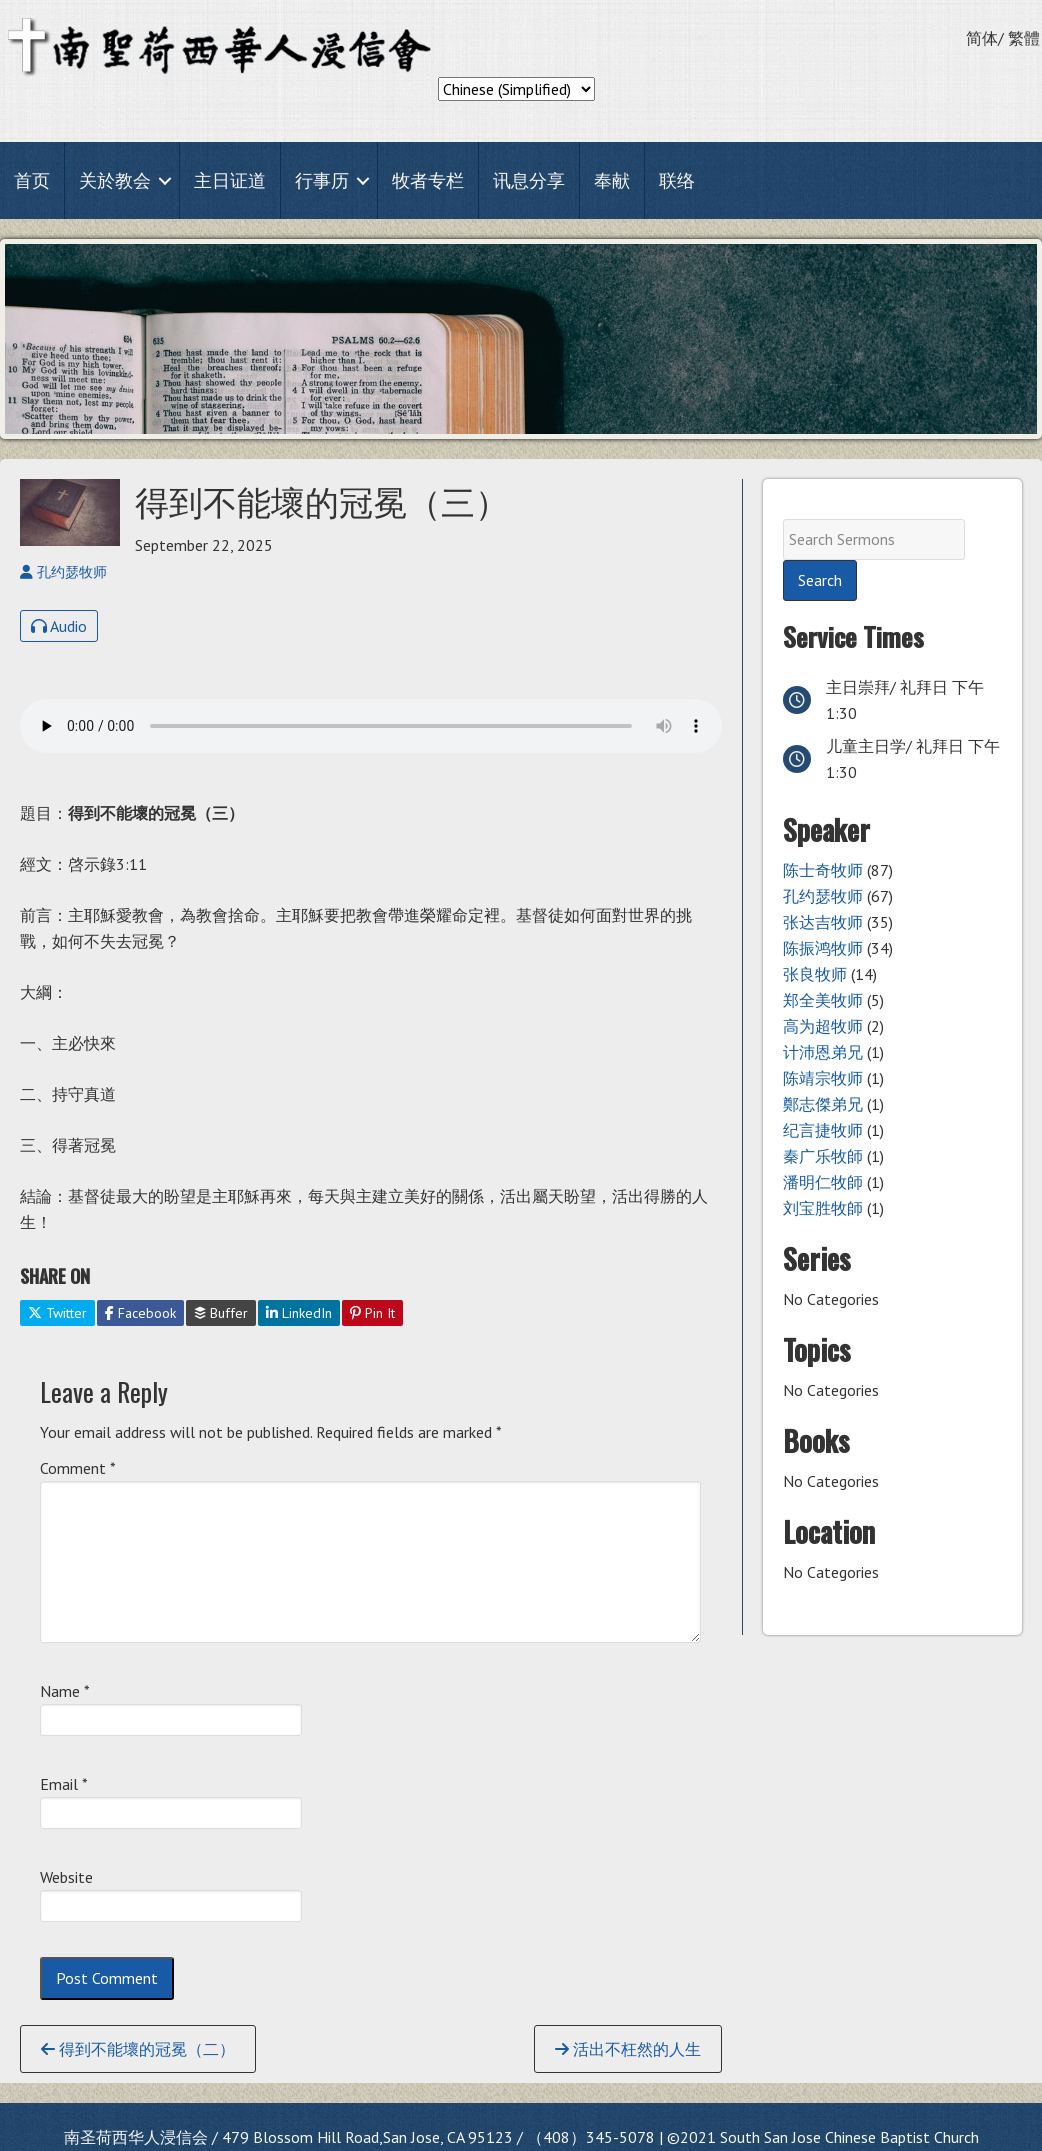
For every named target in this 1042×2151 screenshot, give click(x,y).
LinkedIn (299, 1313)
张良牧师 (815, 974)
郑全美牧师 (823, 1000)
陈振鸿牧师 (823, 948)
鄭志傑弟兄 (823, 1104)
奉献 (612, 180)
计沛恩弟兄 (823, 1052)
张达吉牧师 (823, 922)
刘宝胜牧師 (823, 1208)
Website (66, 1877)
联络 (677, 180)
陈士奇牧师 (823, 870)
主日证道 (230, 180)
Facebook (140, 1313)
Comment (78, 1468)
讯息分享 (529, 180)
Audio (59, 626)
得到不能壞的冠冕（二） (138, 2049)
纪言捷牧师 (823, 1130)
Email (64, 1784)
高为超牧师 (823, 1026)
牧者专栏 (428, 180)
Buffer (221, 1313)
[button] (165, 180)
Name (65, 1691)
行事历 (322, 180)
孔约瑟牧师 (823, 896)
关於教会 (115, 180)
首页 (32, 180)
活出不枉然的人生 (628, 2049)
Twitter (57, 1313)
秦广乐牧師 (823, 1156)
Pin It (372, 1313)
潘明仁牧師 (823, 1182)
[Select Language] (516, 89)
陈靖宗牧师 (823, 1078)
